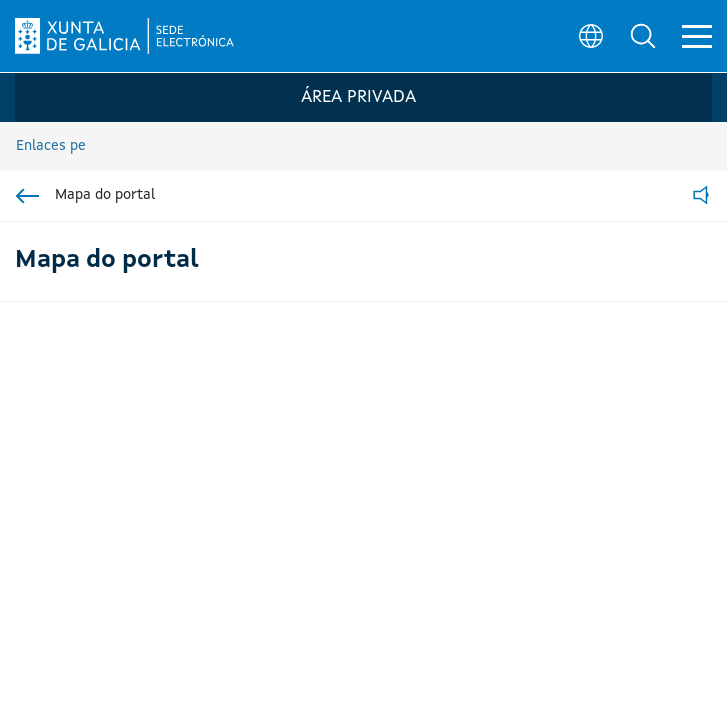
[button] (643, 36)
